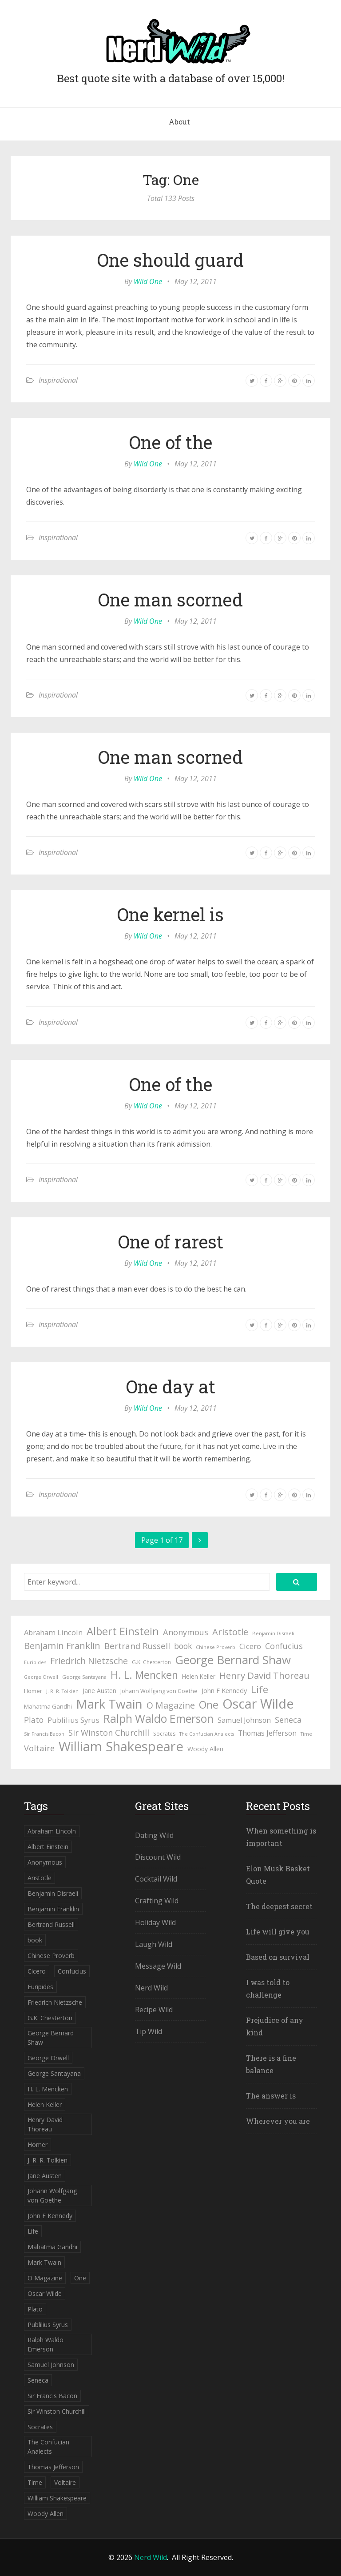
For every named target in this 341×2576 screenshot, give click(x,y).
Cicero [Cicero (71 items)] (250, 1646)
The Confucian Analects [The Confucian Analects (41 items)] (206, 1734)
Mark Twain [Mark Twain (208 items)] (109, 1703)
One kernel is (170, 914)
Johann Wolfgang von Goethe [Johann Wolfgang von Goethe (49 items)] (159, 1691)
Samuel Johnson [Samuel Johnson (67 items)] (244, 1720)
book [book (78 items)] (183, 1646)
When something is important (281, 1837)
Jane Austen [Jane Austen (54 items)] (99, 1690)
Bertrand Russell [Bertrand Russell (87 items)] (137, 1645)
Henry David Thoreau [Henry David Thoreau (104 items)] (264, 1675)
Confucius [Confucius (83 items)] (284, 1646)
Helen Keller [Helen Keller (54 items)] (198, 1676)
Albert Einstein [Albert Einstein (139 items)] (123, 1631)
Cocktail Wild (156, 1879)
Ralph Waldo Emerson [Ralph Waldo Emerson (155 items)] (158, 1719)
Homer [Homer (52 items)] (33, 1691)
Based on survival (277, 1957)
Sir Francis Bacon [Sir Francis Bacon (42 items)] (44, 1733)
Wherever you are (278, 2121)
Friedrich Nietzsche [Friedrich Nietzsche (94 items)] (89, 1661)
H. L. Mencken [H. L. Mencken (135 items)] (144, 1675)
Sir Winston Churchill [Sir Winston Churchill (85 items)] (108, 1732)
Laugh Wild (153, 1944)
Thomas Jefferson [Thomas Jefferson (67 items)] (267, 1733)
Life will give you (277, 1931)
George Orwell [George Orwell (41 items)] (41, 1677)
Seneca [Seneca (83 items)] (288, 1719)
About (179, 121)
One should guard (170, 260)
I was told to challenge (267, 1988)
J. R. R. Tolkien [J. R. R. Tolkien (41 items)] (62, 1691)
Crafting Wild (156, 1901)
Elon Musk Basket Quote (278, 1875)
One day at (170, 1386)
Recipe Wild (154, 2009)
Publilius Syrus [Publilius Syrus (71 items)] (73, 1720)
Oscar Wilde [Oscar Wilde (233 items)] (258, 1703)
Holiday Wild (155, 1922)
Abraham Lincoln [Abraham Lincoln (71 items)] (53, 1632)
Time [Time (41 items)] (306, 1734)
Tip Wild (148, 2031)
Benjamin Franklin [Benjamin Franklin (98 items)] (62, 1646)
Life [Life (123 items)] (259, 1689)
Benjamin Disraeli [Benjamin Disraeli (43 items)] (273, 1633)
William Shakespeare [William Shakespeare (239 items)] (121, 1746)
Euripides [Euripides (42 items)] (35, 1662)
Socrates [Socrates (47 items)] (164, 1733)
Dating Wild (154, 1835)
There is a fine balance (271, 2064)
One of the (170, 442)
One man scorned (170, 599)
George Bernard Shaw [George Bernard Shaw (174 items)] (233, 1659)
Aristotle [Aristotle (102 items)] (230, 1631)
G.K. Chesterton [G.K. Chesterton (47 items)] (151, 1662)
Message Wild (158, 1966)
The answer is (271, 2095)
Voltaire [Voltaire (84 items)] (39, 1747)
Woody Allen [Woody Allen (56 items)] (205, 1749)
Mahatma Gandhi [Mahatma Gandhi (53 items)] (48, 1706)
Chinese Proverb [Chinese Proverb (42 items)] (215, 1647)
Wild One (148, 281)
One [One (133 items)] (208, 1704)
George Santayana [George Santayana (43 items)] (84, 1676)
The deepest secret (279, 1906)
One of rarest (170, 1241)
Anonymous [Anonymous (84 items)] (185, 1631)
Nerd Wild (151, 1988)
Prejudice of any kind (274, 2026)
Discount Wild (158, 1857)
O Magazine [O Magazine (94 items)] (171, 1705)
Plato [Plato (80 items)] (34, 1719)
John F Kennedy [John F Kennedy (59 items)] (224, 1690)
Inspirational (58, 380)
